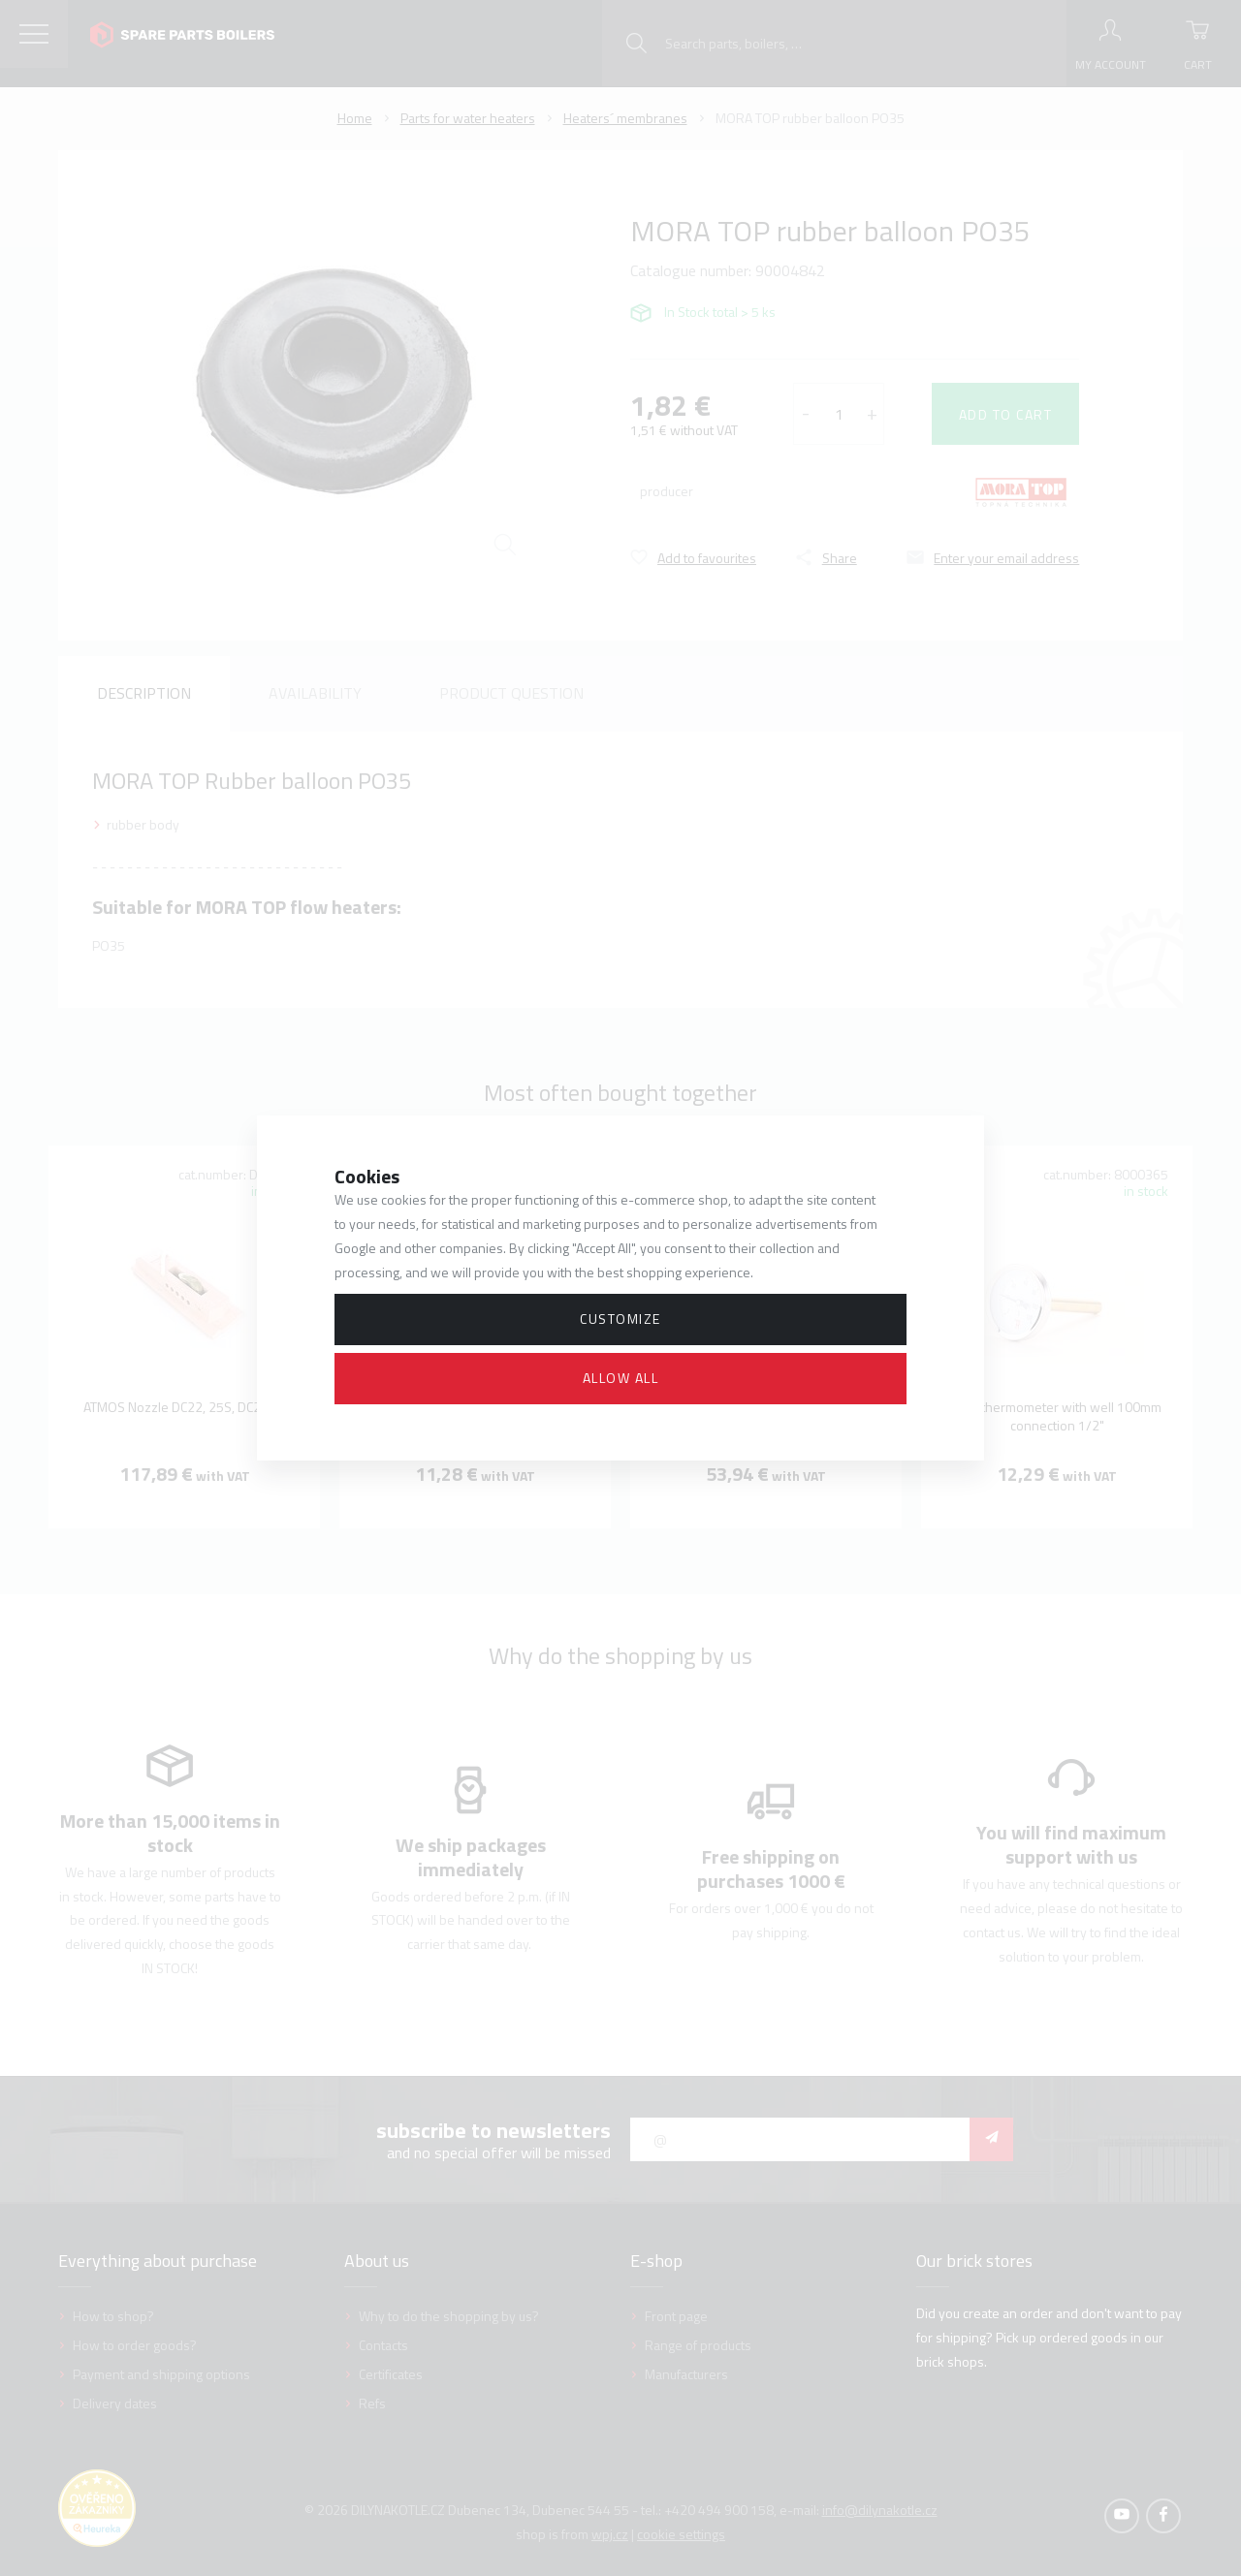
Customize (620, 1318)
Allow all (621, 1377)
